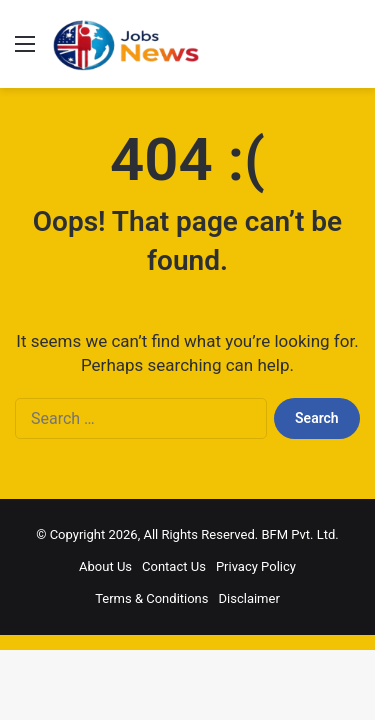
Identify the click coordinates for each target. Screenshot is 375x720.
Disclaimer (249, 598)
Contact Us (174, 566)
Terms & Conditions (151, 598)
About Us (105, 566)
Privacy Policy (256, 566)
